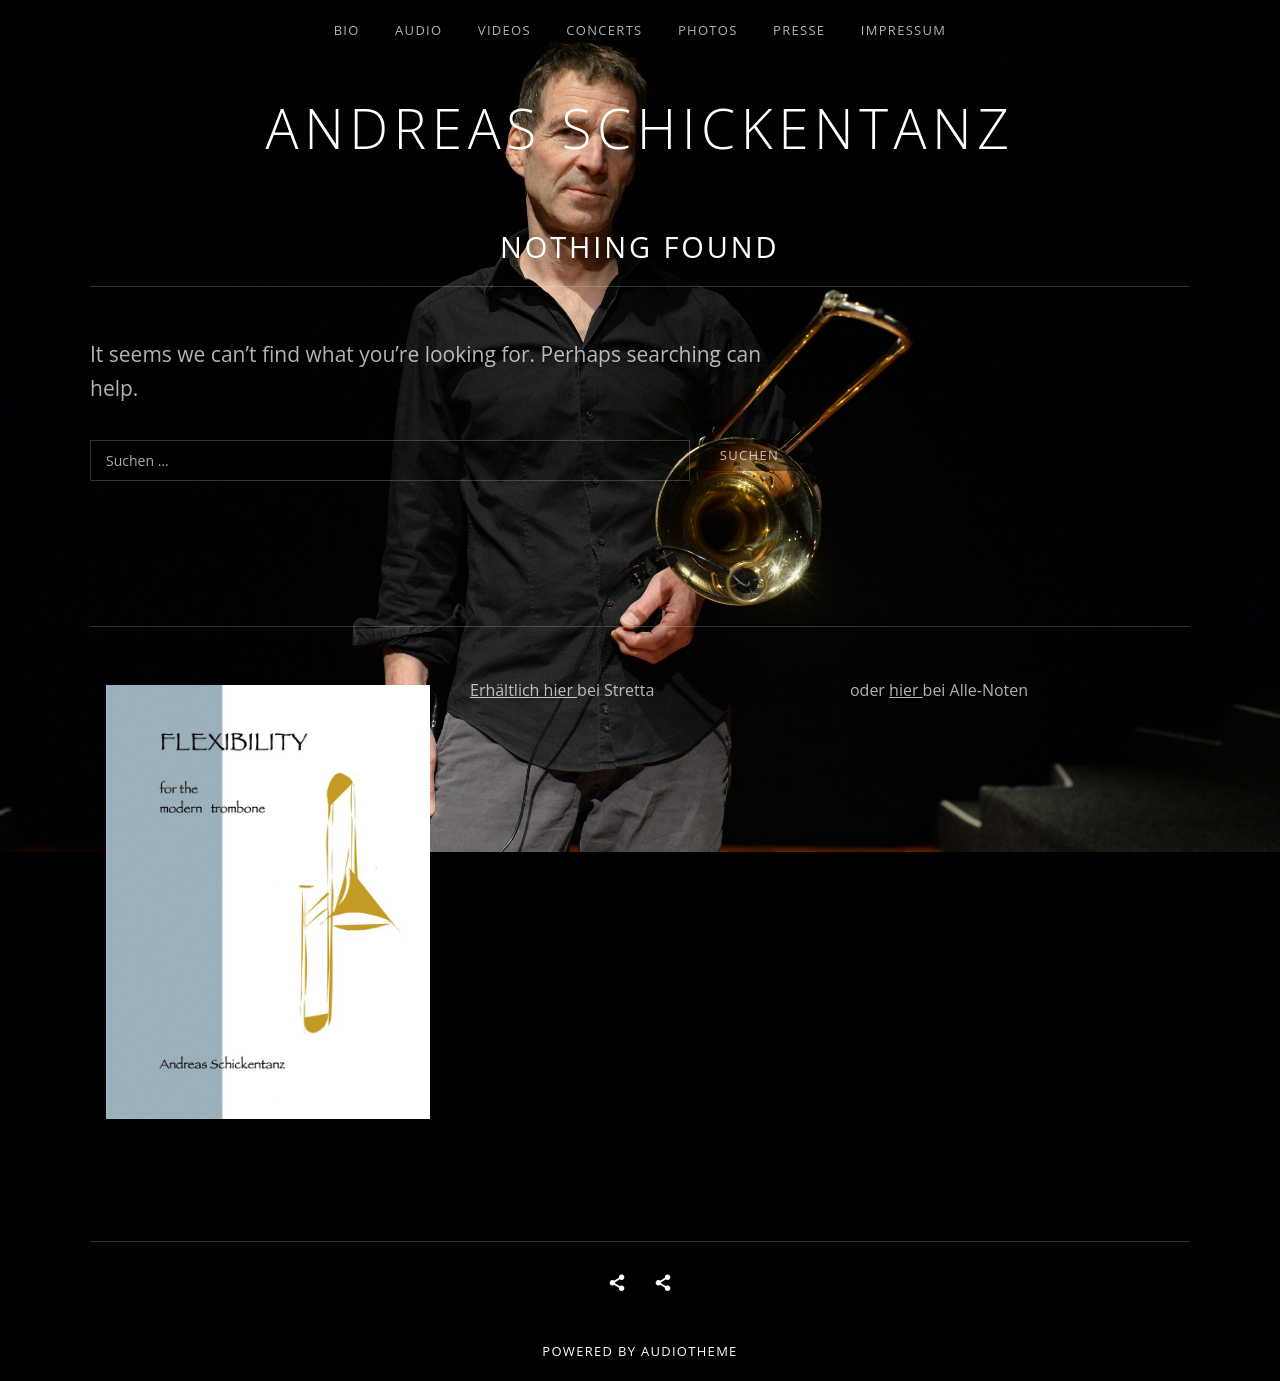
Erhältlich (507, 690)
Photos (708, 30)
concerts (604, 30)
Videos (504, 30)
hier (561, 690)
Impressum (904, 30)
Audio (418, 30)
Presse (799, 30)
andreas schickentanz (640, 127)
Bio (347, 30)
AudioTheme (689, 1351)
